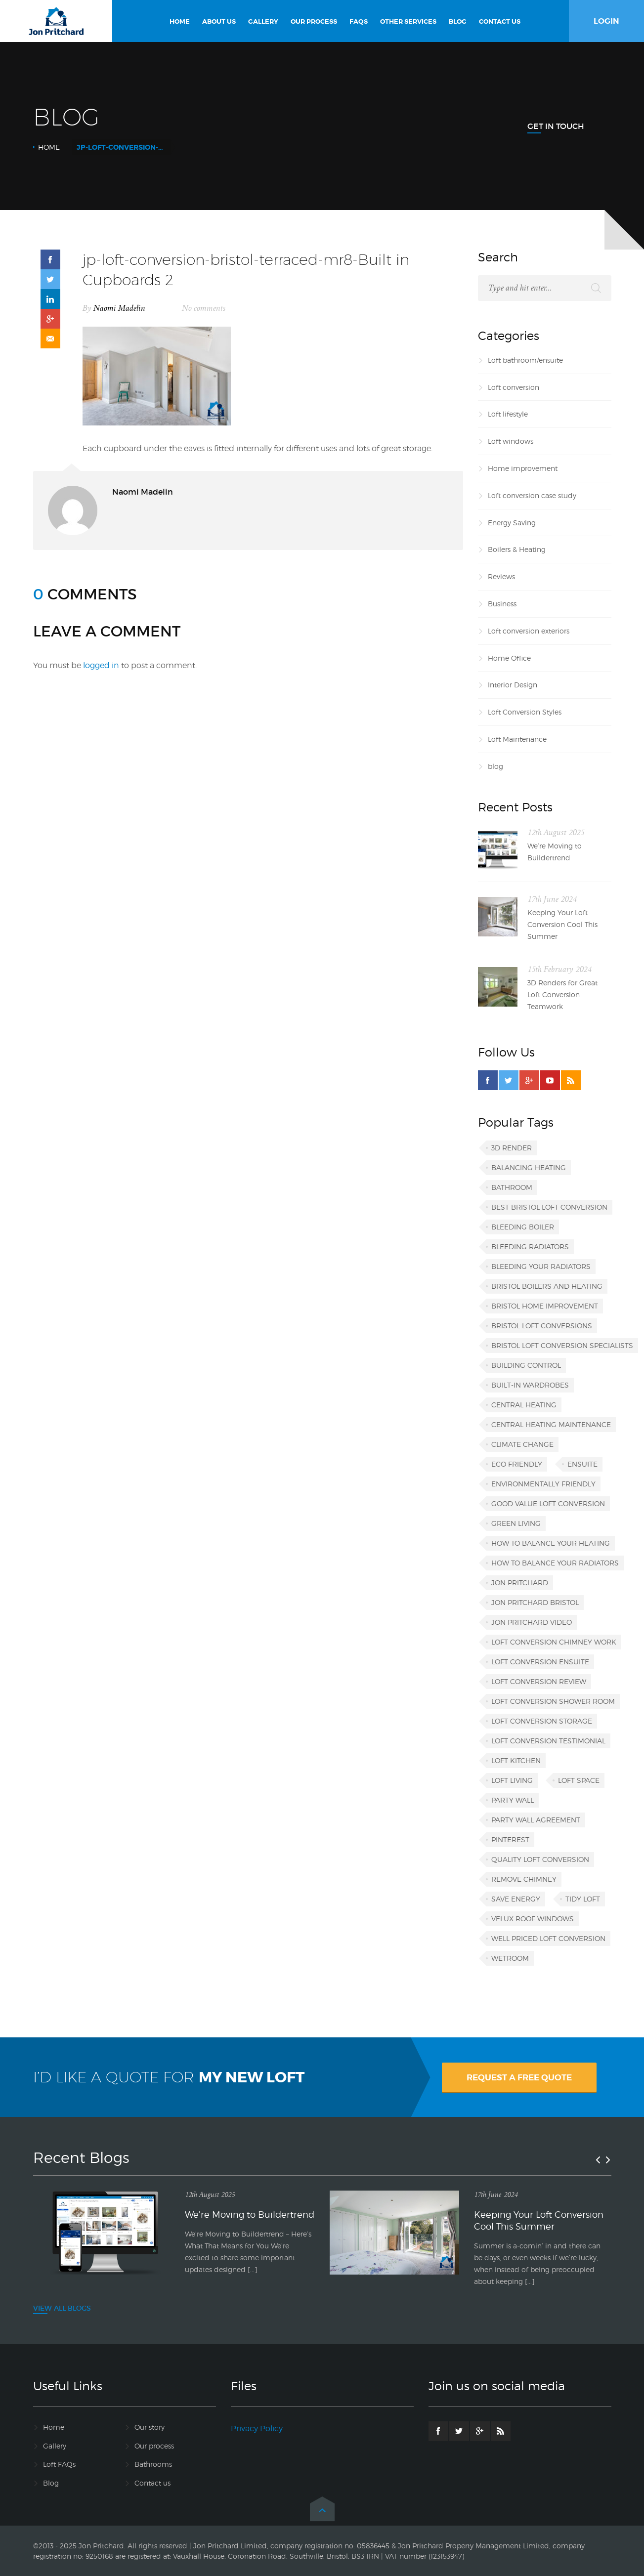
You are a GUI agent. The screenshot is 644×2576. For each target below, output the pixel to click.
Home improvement (523, 468)
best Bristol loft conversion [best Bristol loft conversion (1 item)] (549, 1207)
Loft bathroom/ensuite (525, 360)
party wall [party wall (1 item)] (512, 1800)
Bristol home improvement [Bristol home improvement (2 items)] (544, 1306)
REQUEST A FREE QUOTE (519, 2077)
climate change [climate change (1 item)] (522, 1444)
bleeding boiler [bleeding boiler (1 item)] (522, 1227)
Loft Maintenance (517, 739)
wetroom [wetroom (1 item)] (510, 1958)
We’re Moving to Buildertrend (554, 852)
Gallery (54, 2446)
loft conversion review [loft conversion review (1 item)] (538, 1681)
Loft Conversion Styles (524, 712)
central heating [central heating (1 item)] (524, 1404)
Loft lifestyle (508, 414)
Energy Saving (512, 522)
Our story (149, 2427)
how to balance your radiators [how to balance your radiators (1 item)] (555, 1563)
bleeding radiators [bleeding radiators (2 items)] (530, 1246)
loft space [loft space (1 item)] (579, 1780)
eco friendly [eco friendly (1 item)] (516, 1464)
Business (502, 603)
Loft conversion (513, 387)
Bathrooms (153, 2464)
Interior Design (512, 684)
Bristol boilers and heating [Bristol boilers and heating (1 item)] (546, 1286)
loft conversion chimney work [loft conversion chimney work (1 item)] (553, 1642)
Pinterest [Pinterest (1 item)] (510, 1839)
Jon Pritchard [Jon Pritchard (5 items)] (519, 1582)
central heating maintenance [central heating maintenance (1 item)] (551, 1424)
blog (495, 766)
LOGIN (606, 21)
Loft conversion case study (532, 495)
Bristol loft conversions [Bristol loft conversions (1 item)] (541, 1325)
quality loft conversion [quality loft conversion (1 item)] (540, 1859)
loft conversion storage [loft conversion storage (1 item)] (541, 1721)
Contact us (152, 2483)
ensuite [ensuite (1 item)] (582, 1464)
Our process (154, 2446)
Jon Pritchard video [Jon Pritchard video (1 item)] (531, 1622)
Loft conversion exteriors (528, 631)
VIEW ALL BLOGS (62, 2308)
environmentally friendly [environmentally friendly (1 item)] (543, 1483)
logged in (101, 665)
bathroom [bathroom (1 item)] (511, 1187)
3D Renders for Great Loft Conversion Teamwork (562, 994)
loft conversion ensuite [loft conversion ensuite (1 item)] (540, 1661)
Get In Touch (555, 126)
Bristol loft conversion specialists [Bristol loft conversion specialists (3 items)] (562, 1345)
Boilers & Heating (517, 549)
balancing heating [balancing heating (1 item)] (528, 1167)
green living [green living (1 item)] (516, 1523)
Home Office (509, 658)
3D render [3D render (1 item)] (511, 1147)
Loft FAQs (59, 2464)
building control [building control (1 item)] (526, 1365)
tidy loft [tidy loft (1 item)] (582, 1899)
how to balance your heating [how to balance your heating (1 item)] (550, 1543)
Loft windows (510, 441)
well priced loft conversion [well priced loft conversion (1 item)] (548, 1938)
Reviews (501, 576)
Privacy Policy (257, 2428)
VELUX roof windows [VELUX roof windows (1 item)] (532, 1918)
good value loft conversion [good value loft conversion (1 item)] (548, 1503)
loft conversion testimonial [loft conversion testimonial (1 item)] (548, 1740)
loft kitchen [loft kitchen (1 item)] (516, 1760)
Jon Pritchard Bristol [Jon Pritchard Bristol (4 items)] (535, 1602)
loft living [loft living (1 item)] (512, 1780)
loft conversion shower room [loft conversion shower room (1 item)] (553, 1701)
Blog (51, 2483)
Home (49, 147)
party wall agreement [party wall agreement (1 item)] (535, 1820)
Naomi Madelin (119, 308)
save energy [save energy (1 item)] (515, 1899)
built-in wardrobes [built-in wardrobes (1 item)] (530, 1385)
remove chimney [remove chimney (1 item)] (524, 1879)
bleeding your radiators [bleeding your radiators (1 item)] (541, 1266)
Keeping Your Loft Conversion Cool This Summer (562, 924)
